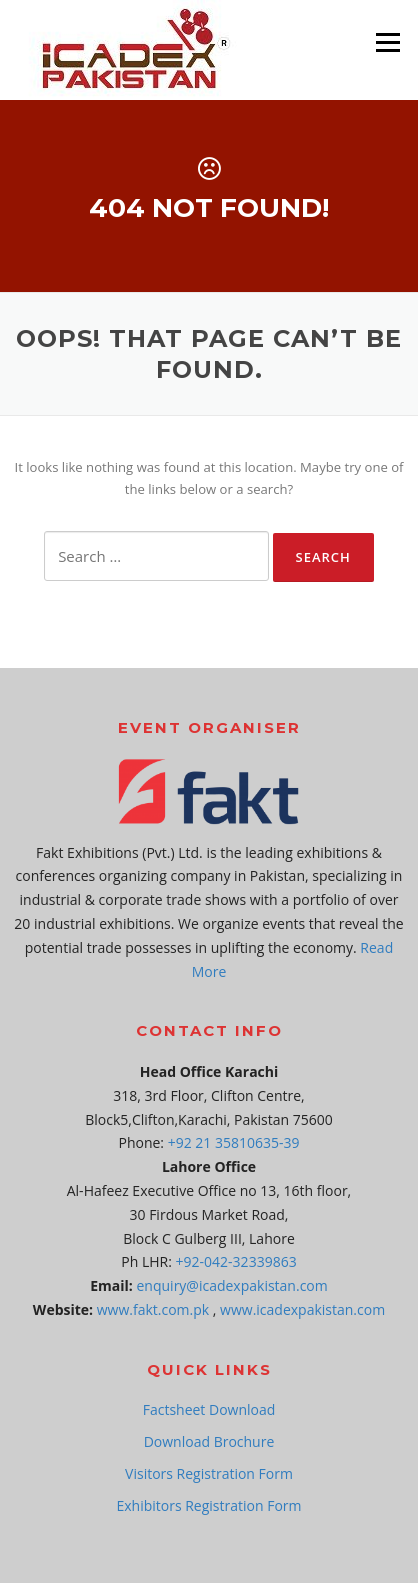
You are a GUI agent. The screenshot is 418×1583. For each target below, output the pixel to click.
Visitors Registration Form (209, 1473)
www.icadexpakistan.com (302, 1309)
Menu (387, 42)
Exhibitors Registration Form (208, 1505)
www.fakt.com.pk (153, 1309)
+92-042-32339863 (236, 1261)
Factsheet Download (209, 1409)
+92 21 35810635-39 (234, 1142)
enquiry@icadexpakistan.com (232, 1285)
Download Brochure (209, 1441)
